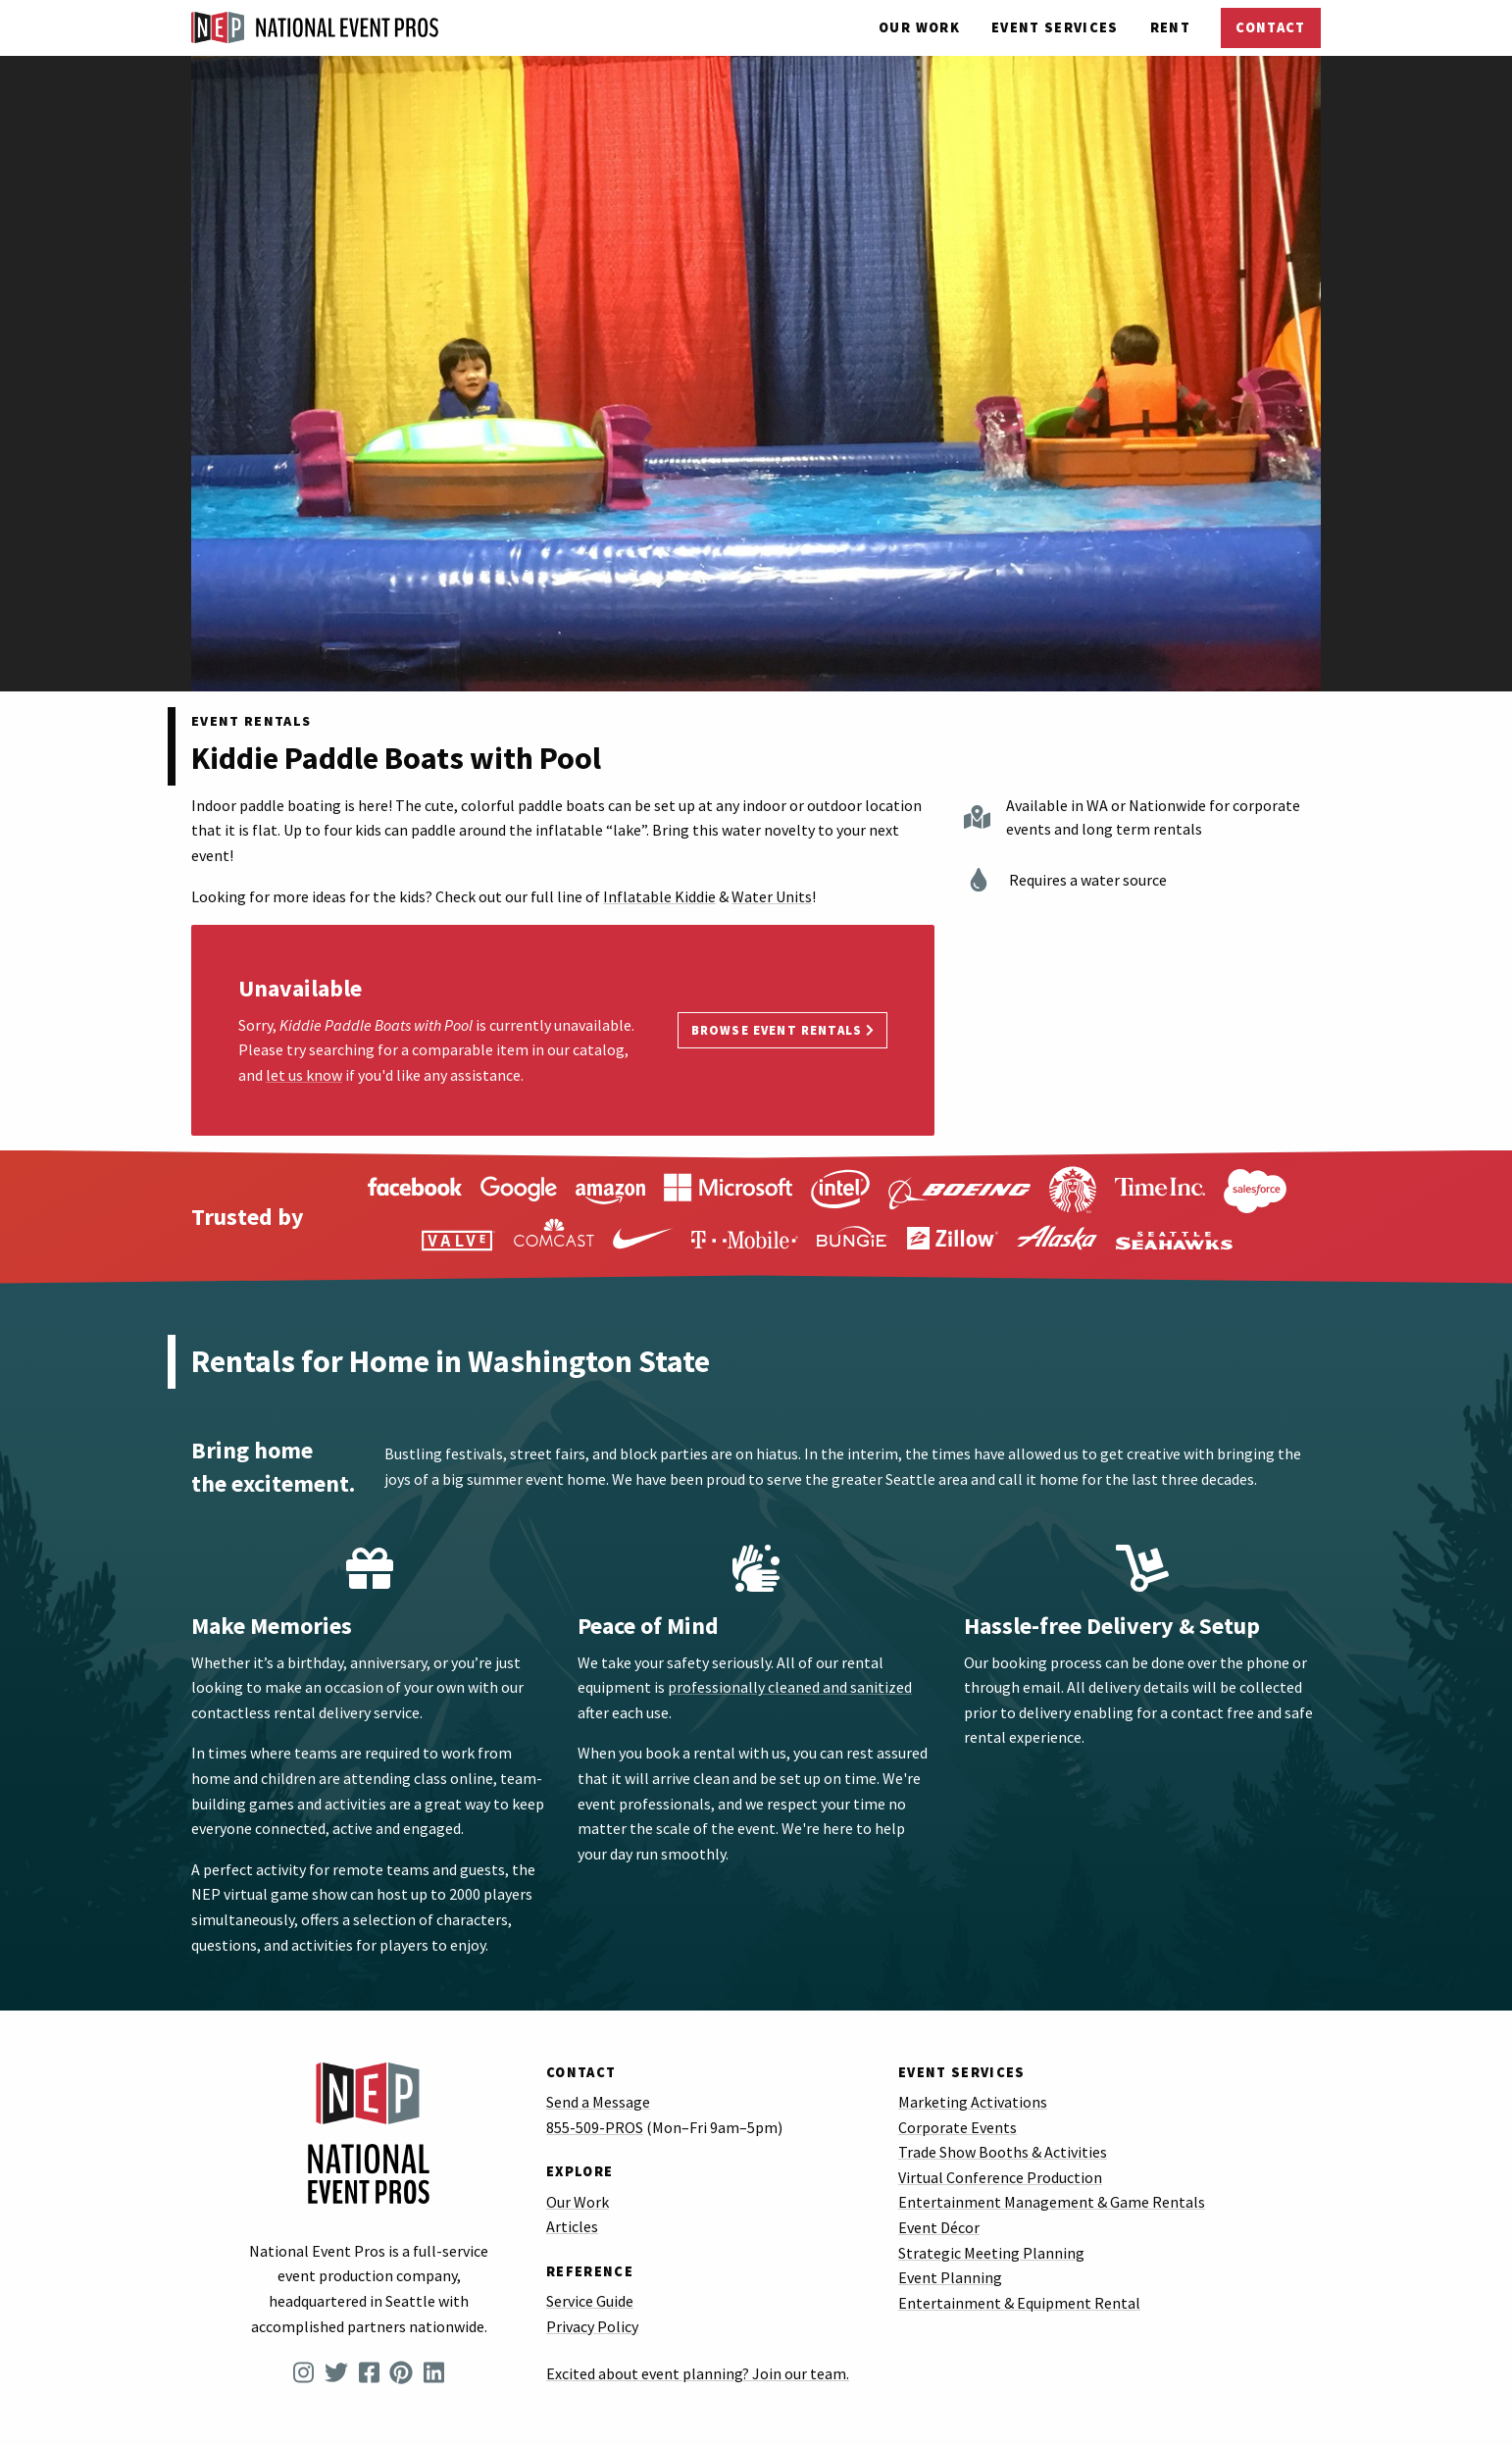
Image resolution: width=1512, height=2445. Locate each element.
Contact (1270, 27)
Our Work (919, 27)
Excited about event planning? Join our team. (697, 2373)
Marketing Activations (972, 2102)
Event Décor (939, 2227)
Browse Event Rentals (783, 1030)
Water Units (771, 896)
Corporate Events (957, 2127)
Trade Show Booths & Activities (1002, 2152)
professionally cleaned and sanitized (790, 1687)
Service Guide (589, 2301)
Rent (1170, 27)
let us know (304, 1075)
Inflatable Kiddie (659, 896)
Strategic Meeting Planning (991, 2253)
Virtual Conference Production (1000, 2177)
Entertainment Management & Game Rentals (1051, 2202)
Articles (572, 2226)
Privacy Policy (592, 2326)
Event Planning (950, 2277)
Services (1055, 27)
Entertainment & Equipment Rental (1019, 2303)
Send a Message (598, 2102)
